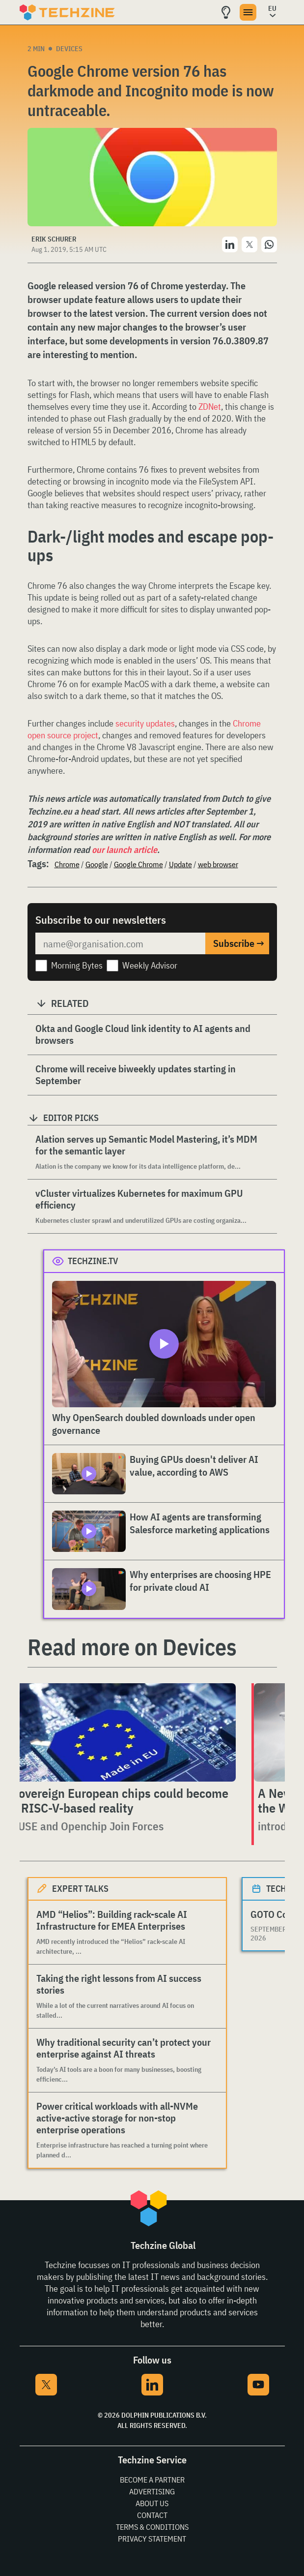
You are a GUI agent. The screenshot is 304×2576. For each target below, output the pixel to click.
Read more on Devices (132, 1647)
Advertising (152, 2491)
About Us (152, 2503)
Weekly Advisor (149, 965)
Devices (69, 48)
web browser (218, 864)
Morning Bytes (77, 965)
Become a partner (152, 2480)
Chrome (67, 864)
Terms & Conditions (152, 2527)
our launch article (124, 849)
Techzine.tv (93, 1261)
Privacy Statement (152, 2539)
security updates (145, 723)
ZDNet (209, 406)
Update (180, 864)
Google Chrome (138, 864)
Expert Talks (80, 1888)
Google (96, 864)
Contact (152, 2515)
